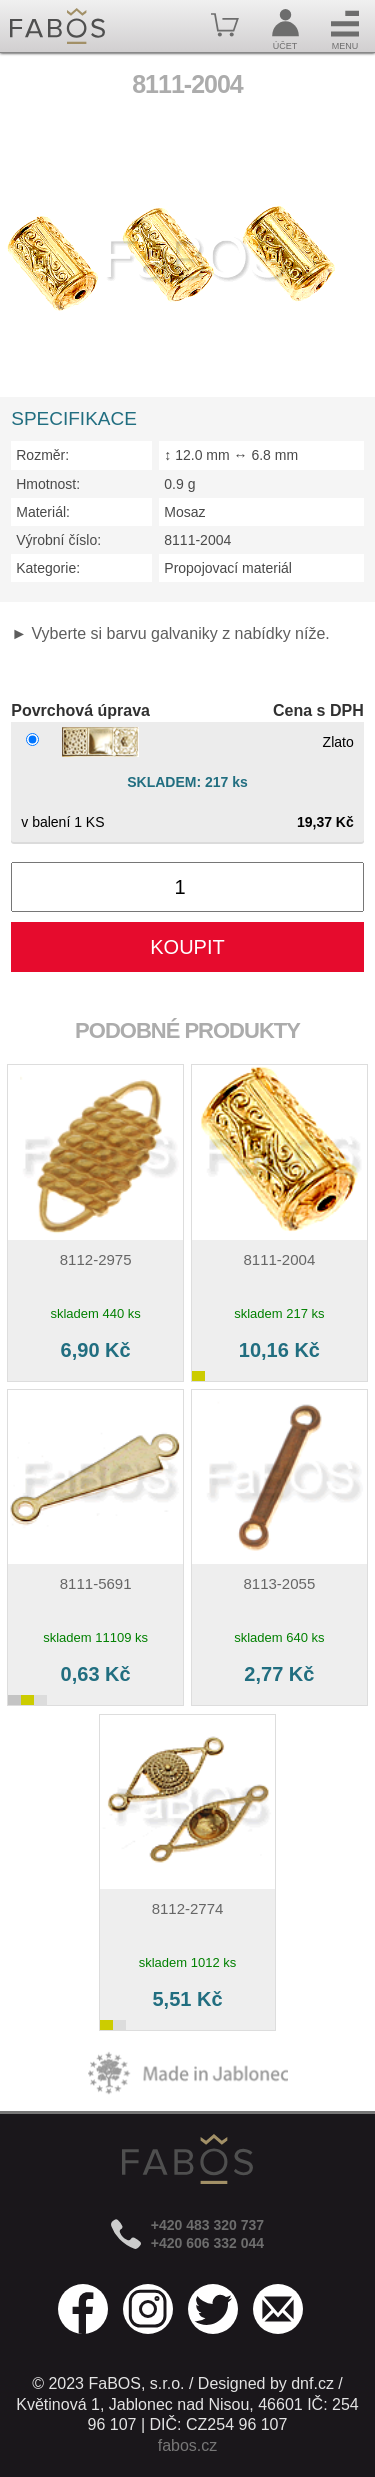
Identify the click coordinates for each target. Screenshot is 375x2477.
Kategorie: (48, 568)
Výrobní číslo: (58, 540)
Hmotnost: (48, 484)
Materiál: (43, 512)
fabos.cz (188, 2445)
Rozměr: (42, 455)
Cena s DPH (318, 710)
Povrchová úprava (80, 710)
